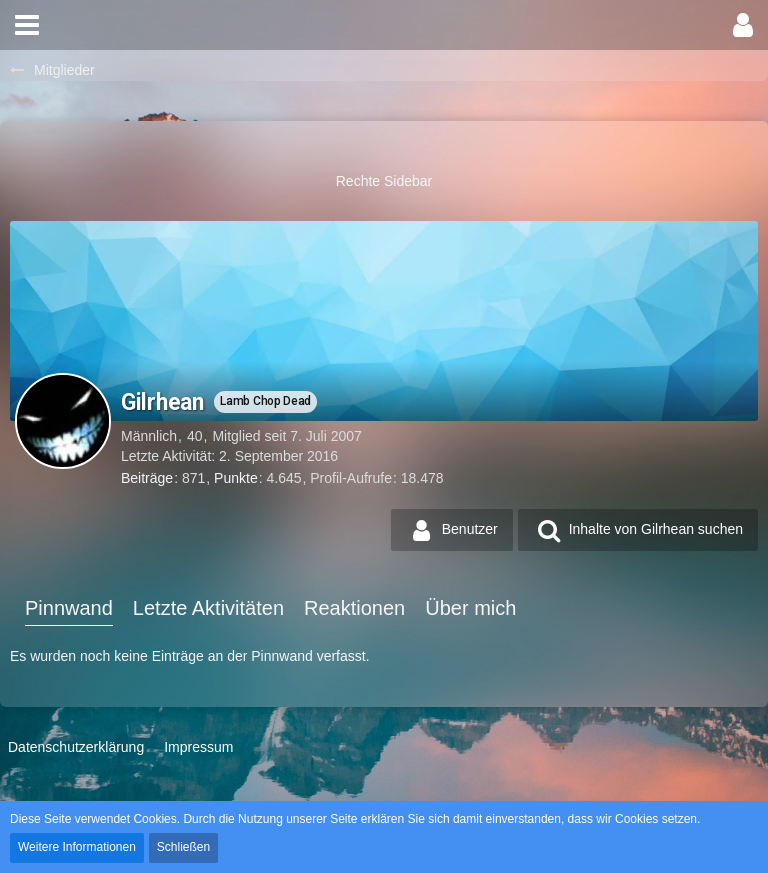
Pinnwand (69, 608)
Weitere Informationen (77, 847)
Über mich (470, 608)
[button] (27, 25)
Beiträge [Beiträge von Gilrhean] (147, 478)
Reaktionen (354, 608)
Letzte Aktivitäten (208, 608)
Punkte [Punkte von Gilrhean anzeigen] (236, 478)
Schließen (183, 847)
